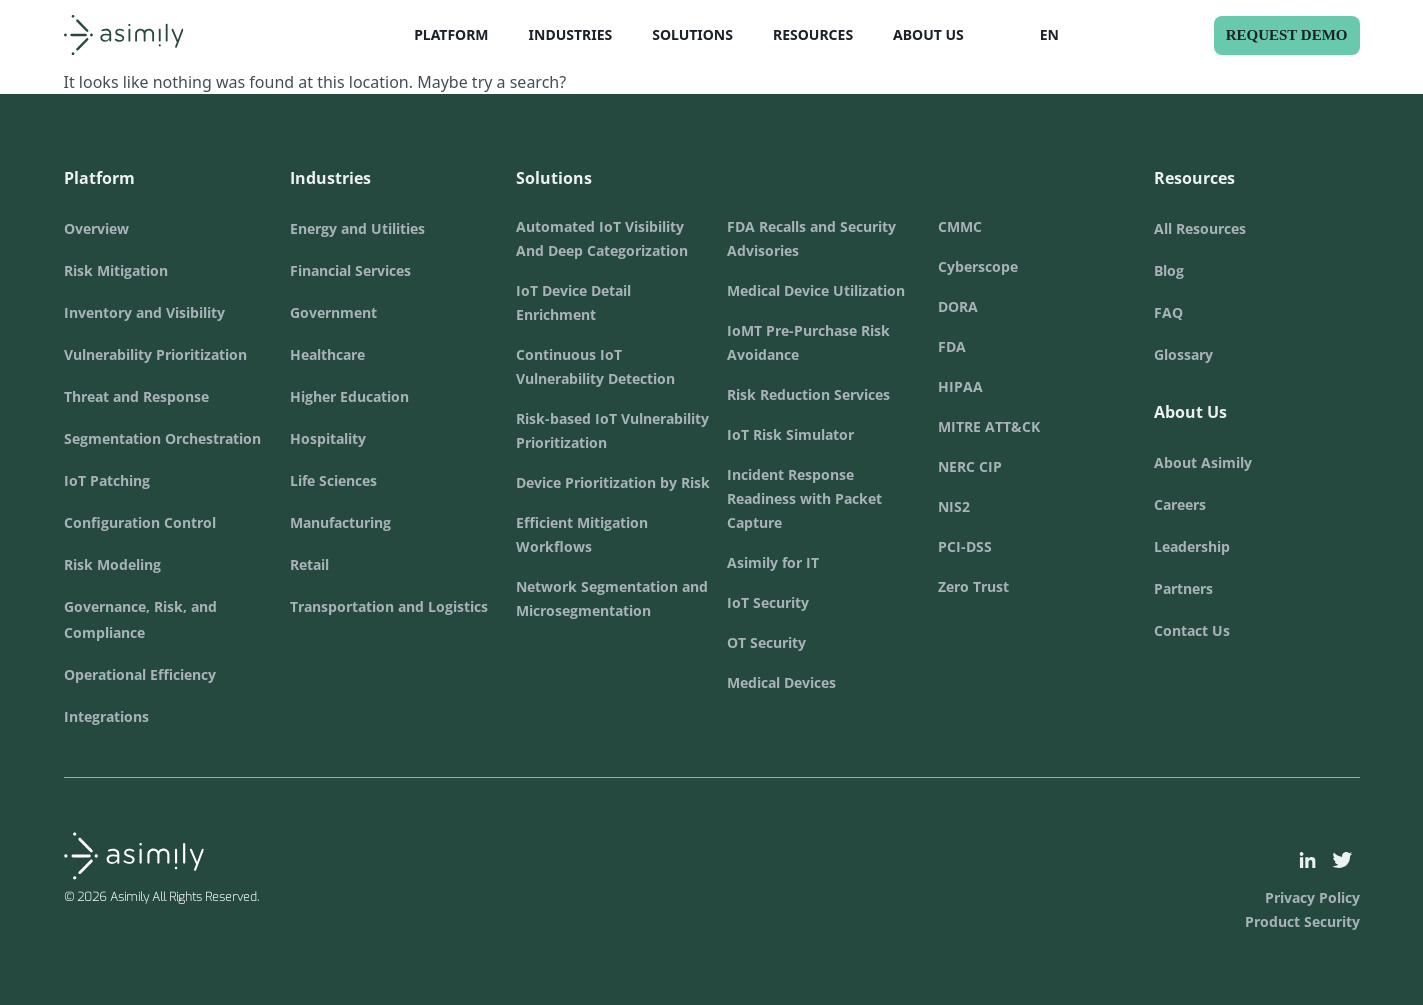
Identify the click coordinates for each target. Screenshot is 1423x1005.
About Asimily (1203, 462)
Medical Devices (781, 682)
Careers (1180, 504)
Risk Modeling (112, 564)
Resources (813, 34)
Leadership (1192, 546)
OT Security (766, 642)
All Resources (1200, 228)
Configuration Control (140, 522)
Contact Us (1192, 630)
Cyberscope (978, 266)
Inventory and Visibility (144, 312)
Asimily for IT (773, 562)
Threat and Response (136, 396)
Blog (1169, 270)
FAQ (1168, 312)
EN (1049, 34)
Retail (309, 564)
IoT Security (768, 602)
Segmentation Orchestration (162, 438)
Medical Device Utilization (816, 290)
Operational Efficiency (140, 674)
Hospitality (328, 438)
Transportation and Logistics (389, 606)
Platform (451, 34)
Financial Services (350, 270)
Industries (571, 34)
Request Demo (1287, 35)
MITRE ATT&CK (989, 426)
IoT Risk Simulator (790, 434)
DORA (958, 306)
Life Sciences (333, 480)
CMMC (960, 226)
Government (333, 312)
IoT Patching (107, 480)
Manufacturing (340, 522)
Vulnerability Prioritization (155, 354)
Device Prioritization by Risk (613, 482)
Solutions (692, 34)
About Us (928, 34)
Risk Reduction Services (808, 394)
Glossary (1183, 354)
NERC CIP (970, 466)
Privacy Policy (1312, 897)
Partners (1183, 588)
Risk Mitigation (116, 270)
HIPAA (960, 386)
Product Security (1302, 921)
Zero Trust (973, 586)
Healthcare (327, 354)
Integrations (106, 716)
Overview (96, 228)
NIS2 (954, 506)
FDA (952, 346)
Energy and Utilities (357, 228)
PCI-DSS (965, 546)
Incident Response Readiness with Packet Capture (804, 498)
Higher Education (349, 396)
